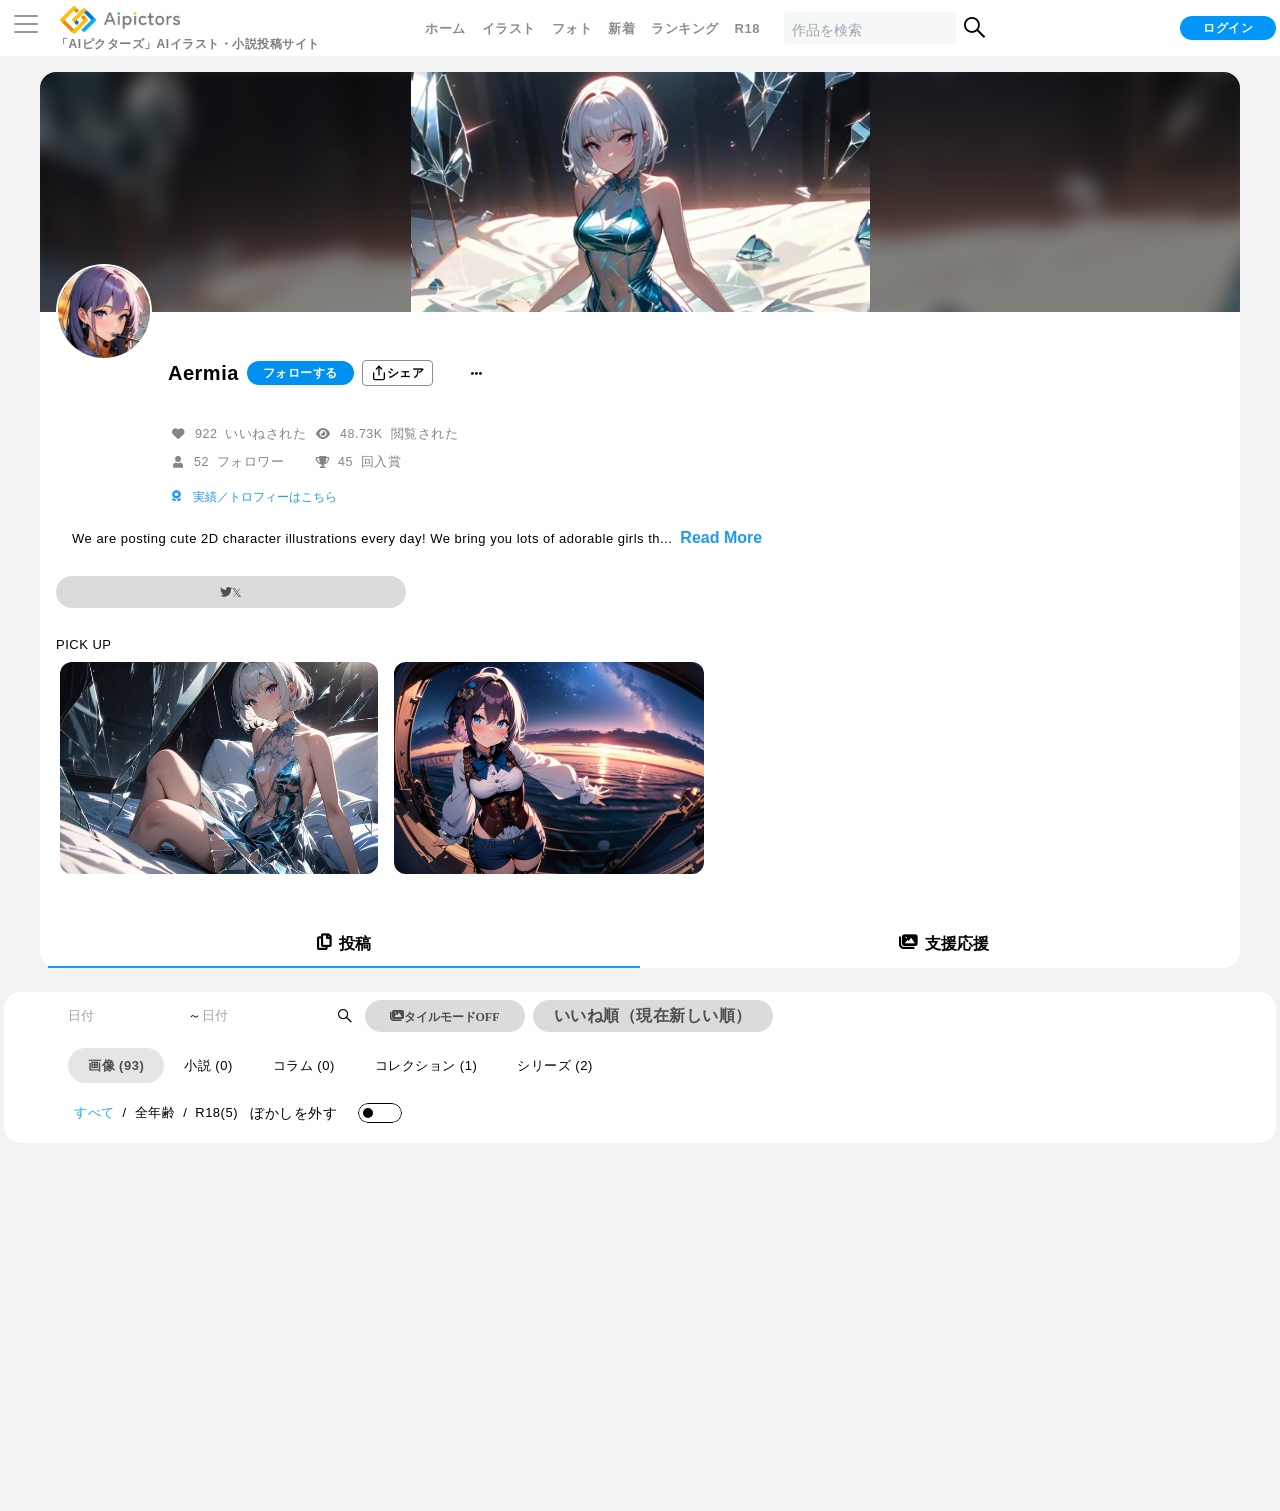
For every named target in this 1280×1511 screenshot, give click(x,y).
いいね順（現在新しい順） (653, 1015)
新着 (621, 28)
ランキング (685, 28)
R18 (747, 28)
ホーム (445, 28)
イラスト (509, 28)
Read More (721, 537)
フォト (572, 28)
